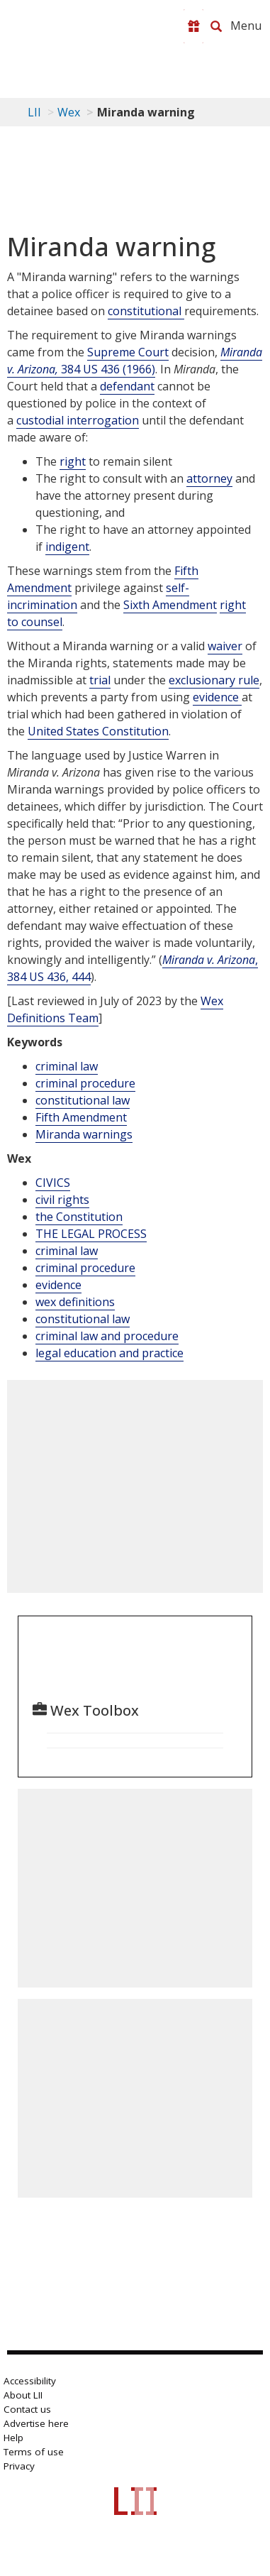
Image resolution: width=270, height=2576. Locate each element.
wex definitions (75, 1302)
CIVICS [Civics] (52, 1182)
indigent (67, 546)
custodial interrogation (77, 420)
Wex (68, 112)
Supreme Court (128, 352)
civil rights (62, 1199)
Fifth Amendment (81, 1117)
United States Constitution (98, 731)
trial (100, 680)
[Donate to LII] (193, 26)
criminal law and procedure (107, 1336)
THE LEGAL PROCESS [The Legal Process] (91, 1234)
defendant (127, 386)
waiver (225, 646)
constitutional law (82, 1100)
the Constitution (79, 1216)
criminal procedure (85, 1083)
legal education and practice (109, 1353)
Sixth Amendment (170, 605)
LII (34, 112)
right (73, 461)
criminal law (66, 1066)
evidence (217, 697)
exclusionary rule (214, 680)
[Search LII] (216, 26)
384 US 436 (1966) (134, 360)
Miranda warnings (84, 1134)
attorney (209, 478)
